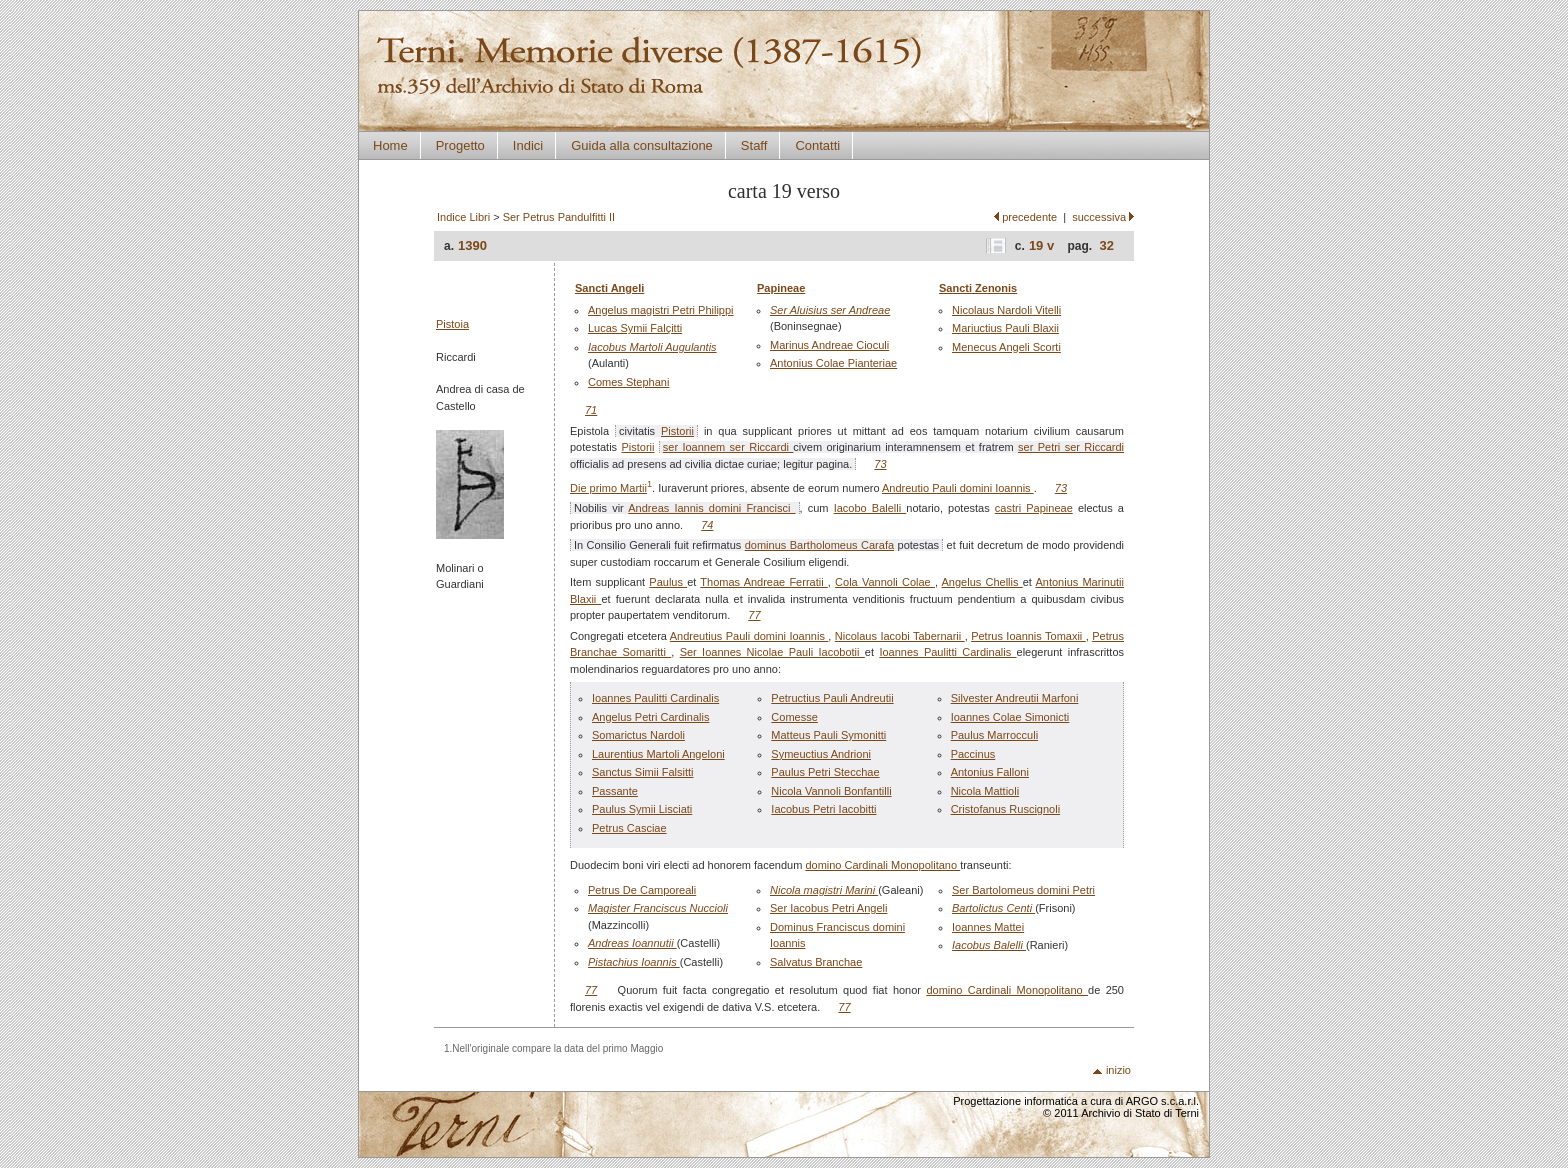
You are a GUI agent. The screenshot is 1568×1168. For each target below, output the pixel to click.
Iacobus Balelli (989, 945)
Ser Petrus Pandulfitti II (559, 217)
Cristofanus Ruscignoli (1005, 809)
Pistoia (452, 324)
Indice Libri (463, 217)
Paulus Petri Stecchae (825, 772)
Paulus (668, 582)
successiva (1099, 217)
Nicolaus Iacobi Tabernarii (900, 636)
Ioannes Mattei (988, 927)
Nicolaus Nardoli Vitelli (1006, 310)
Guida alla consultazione (642, 145)
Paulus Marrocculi (994, 735)
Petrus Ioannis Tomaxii (1028, 636)
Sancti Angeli (609, 288)
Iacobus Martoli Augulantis (652, 347)
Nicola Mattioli (985, 791)
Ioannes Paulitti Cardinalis (947, 652)
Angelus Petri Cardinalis (650, 717)
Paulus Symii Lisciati (642, 809)
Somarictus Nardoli (638, 735)
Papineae (781, 288)
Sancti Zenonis (978, 288)
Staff (754, 145)
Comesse (794, 717)
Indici (528, 145)
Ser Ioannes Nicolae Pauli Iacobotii (772, 652)
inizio (1118, 1070)
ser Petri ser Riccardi (1071, 447)
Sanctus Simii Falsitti (642, 772)
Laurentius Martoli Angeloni (658, 754)
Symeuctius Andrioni (821, 754)
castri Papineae (1034, 508)
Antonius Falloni (990, 772)
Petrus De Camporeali (642, 890)
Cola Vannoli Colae (885, 582)
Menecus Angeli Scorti (1006, 347)
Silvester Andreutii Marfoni (1015, 698)
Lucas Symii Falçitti (635, 328)
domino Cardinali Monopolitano (882, 865)
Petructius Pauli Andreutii (832, 698)
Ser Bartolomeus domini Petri (1023, 890)
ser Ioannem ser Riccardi (728, 447)
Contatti (817, 145)
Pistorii (677, 431)
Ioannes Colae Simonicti (1010, 717)
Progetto (460, 145)
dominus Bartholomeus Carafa (819, 545)
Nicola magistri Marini (824, 890)
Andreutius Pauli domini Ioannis (749, 636)
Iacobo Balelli (870, 508)
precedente (1029, 217)
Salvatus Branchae (816, 962)
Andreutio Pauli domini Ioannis (958, 488)
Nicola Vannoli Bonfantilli (831, 791)
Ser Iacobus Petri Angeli (828, 908)
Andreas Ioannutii (632, 943)
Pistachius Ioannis (634, 962)
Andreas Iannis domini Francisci (711, 508)
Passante (615, 791)
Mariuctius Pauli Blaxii (1005, 328)
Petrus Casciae (629, 828)
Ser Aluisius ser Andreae (830, 310)
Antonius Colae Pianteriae (833, 363)
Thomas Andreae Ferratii (764, 582)
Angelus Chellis (982, 582)
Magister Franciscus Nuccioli (658, 908)
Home (390, 145)
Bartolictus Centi (993, 908)
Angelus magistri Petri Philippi (661, 310)
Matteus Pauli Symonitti (828, 735)
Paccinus (973, 754)
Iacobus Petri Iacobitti (823, 809)
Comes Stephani (628, 382)
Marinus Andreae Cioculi (829, 345)
